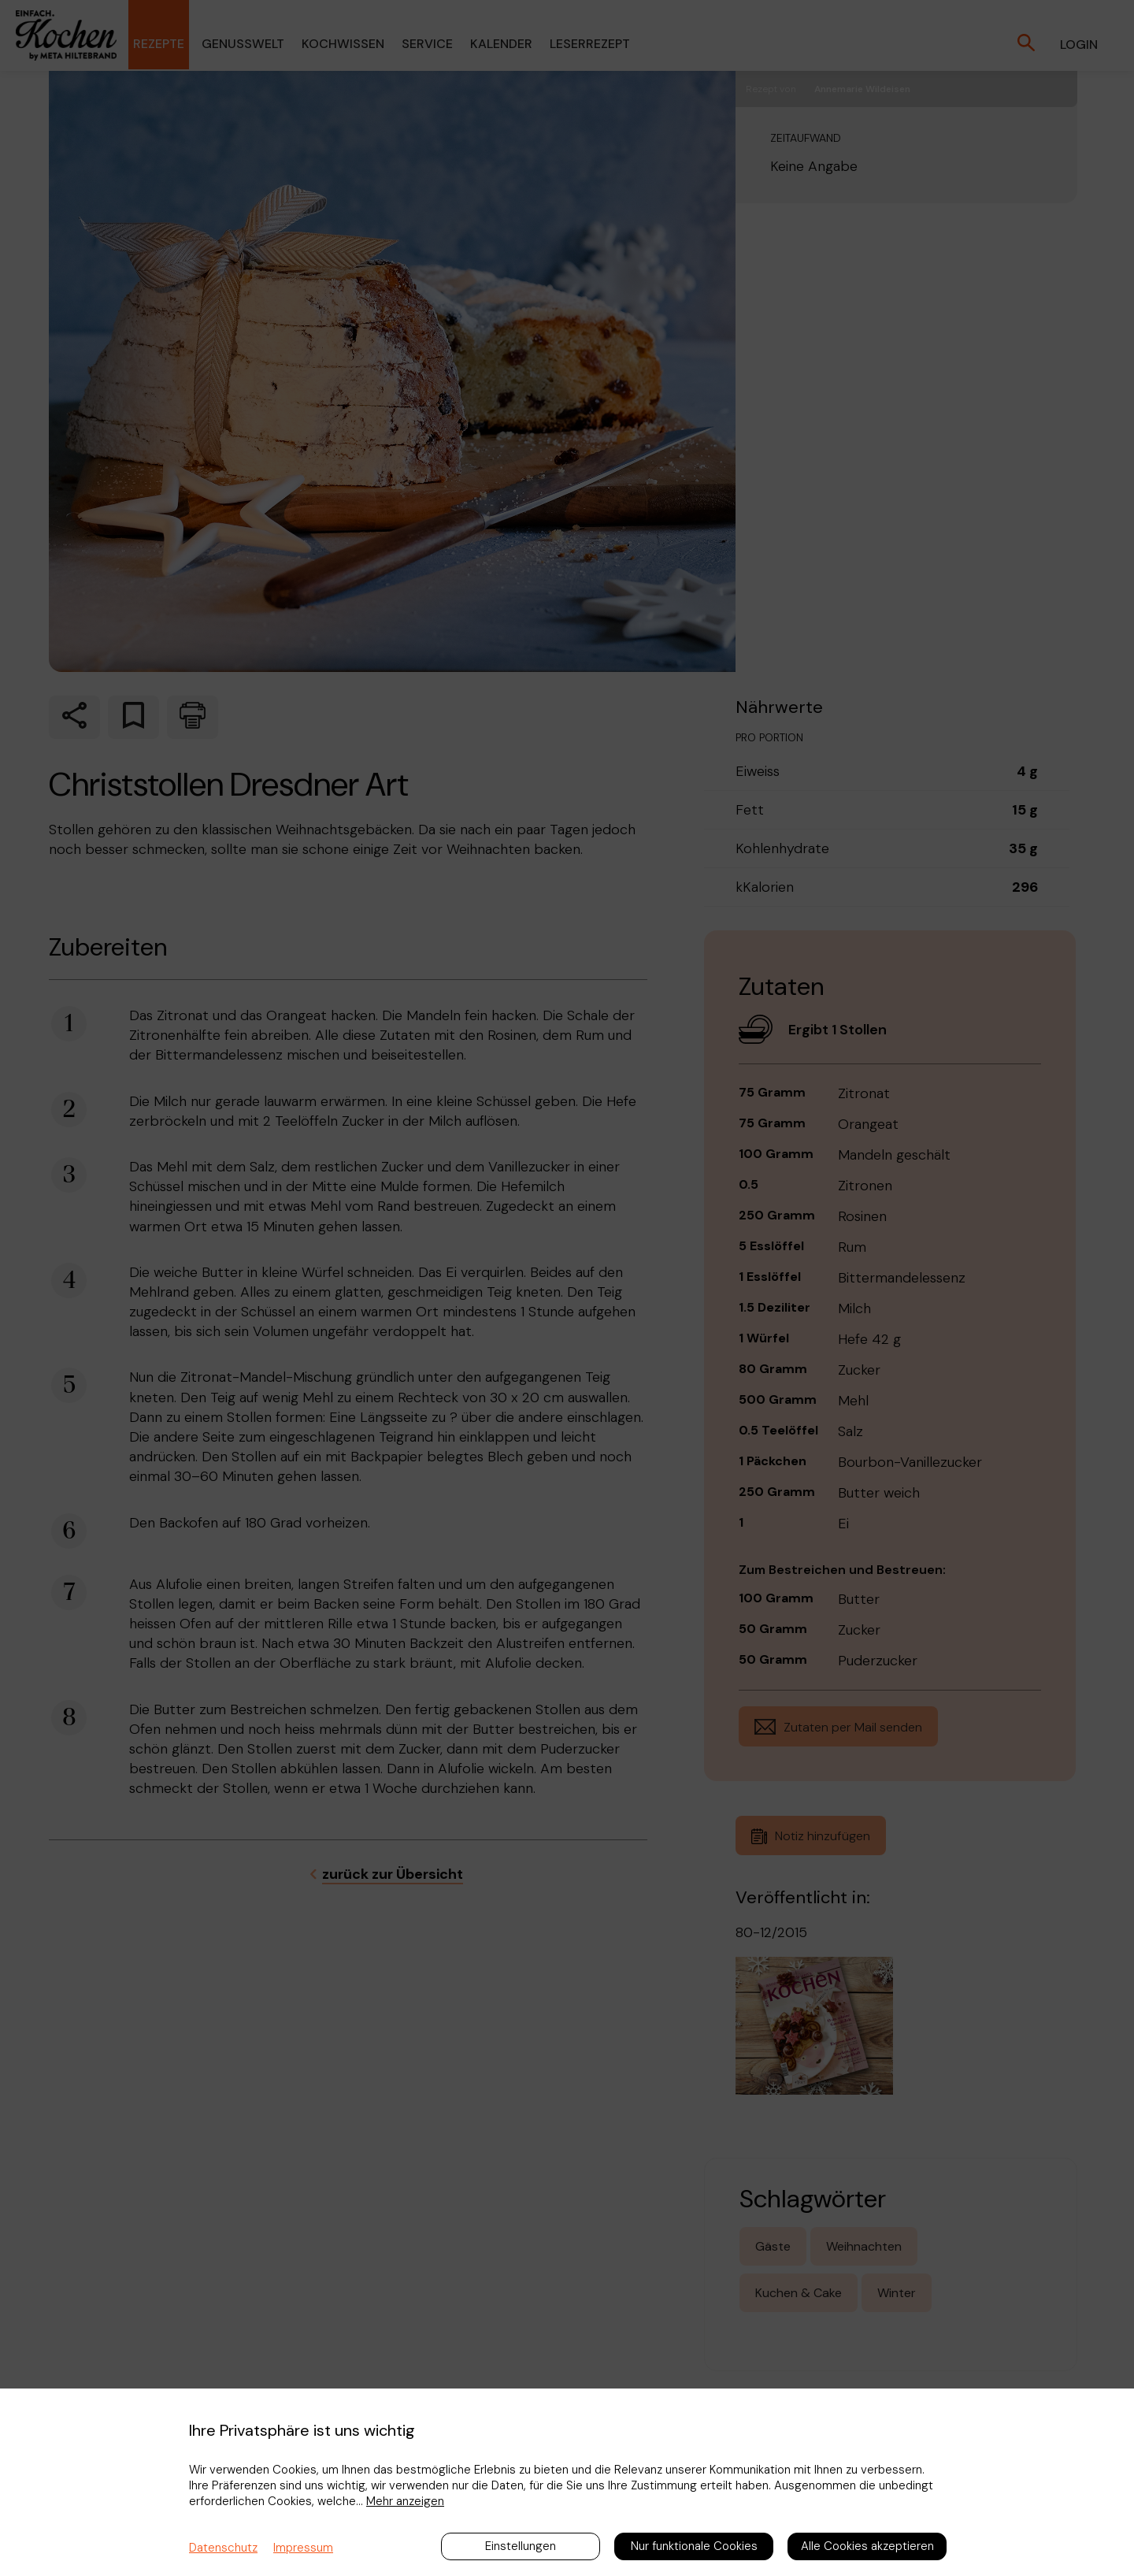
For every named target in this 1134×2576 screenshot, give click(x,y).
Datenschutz (223, 2548)
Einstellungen (520, 2546)
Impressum (303, 2548)
